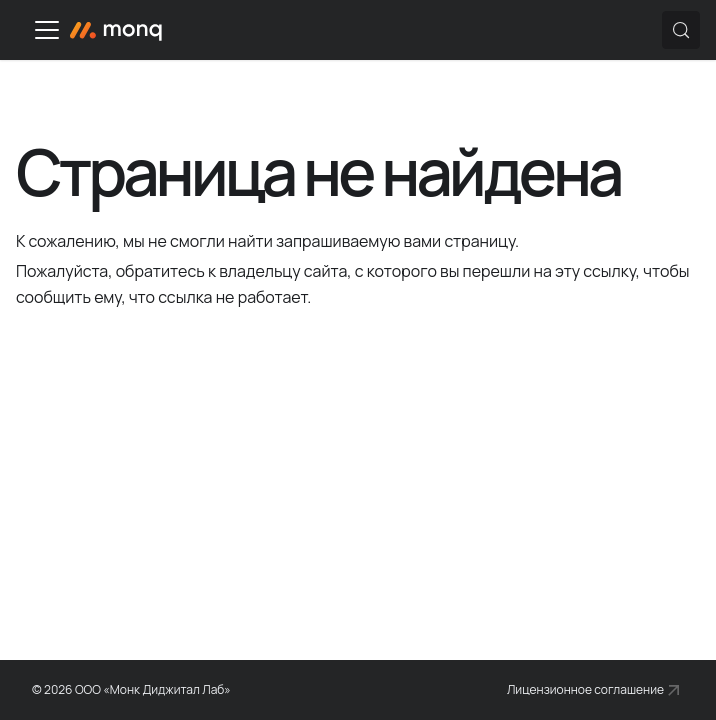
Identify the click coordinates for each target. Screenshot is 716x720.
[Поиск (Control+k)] (681, 30)
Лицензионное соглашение (585, 689)
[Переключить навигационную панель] (47, 30)
